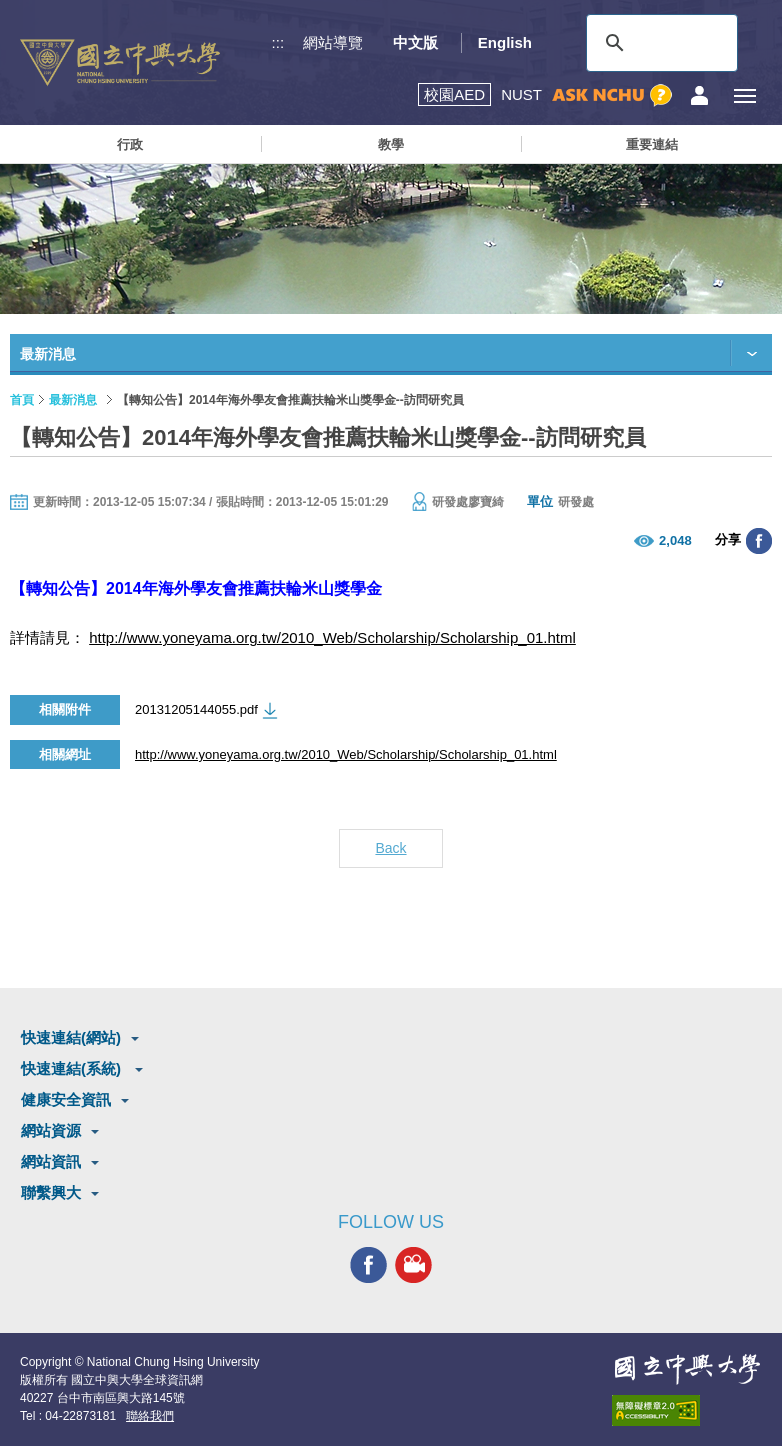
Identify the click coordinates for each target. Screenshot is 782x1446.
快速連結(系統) (73, 1068)
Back (390, 848)
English (505, 42)
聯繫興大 (51, 1192)
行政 (130, 144)
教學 (391, 144)
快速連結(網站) (71, 1037)
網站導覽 (333, 42)
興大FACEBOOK (368, 1264)
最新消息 (73, 400)
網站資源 (51, 1130)
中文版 (415, 42)
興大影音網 (413, 1264)
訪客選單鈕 (699, 95)
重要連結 (652, 144)
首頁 (22, 400)
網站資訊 (51, 1161)
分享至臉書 (759, 541)
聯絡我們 (150, 1416)
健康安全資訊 (66, 1099)
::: (278, 42)
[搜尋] (659, 43)
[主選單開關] (744, 95)
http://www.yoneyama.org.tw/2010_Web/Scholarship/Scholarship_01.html (332, 637)
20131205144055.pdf (196, 709)
